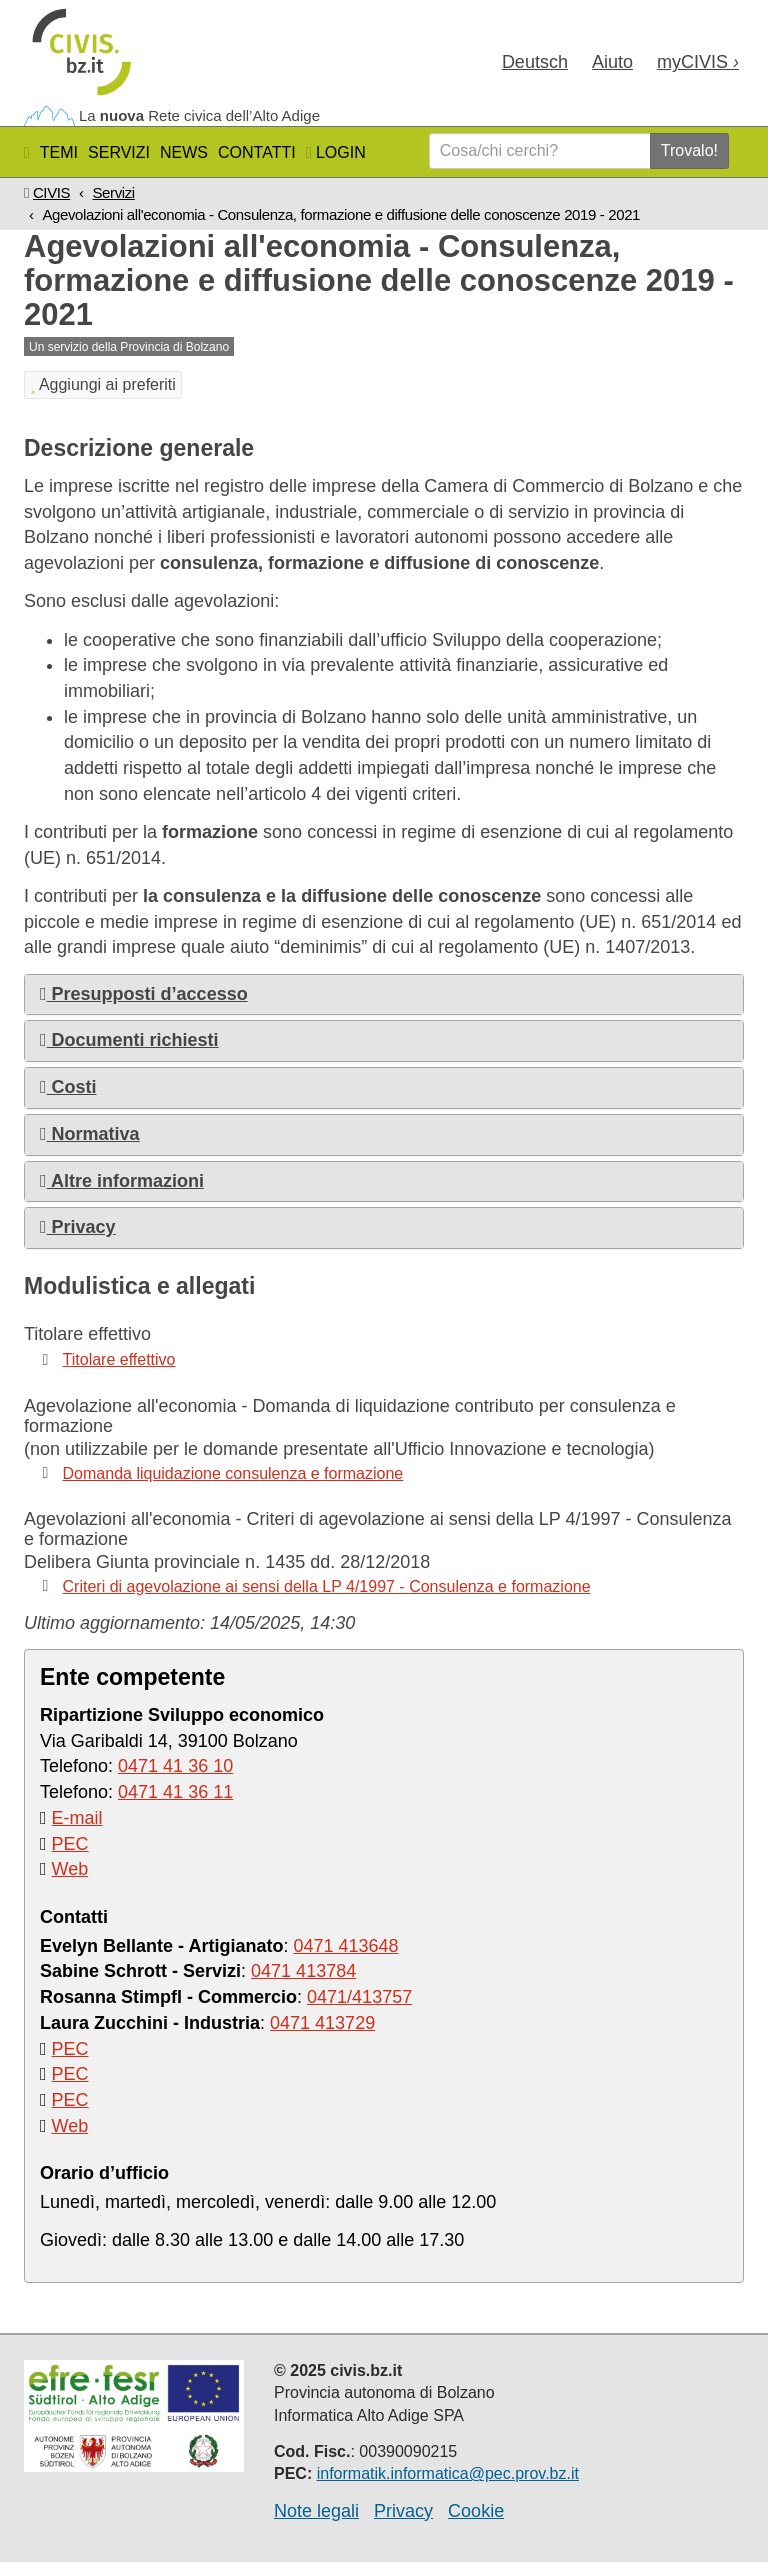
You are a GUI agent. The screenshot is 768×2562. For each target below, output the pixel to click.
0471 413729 (322, 2023)
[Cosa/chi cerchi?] (540, 151)
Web (70, 1869)
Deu (535, 62)
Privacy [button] (78, 1227)
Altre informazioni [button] (122, 1181)
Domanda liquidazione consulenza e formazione (233, 1473)
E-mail (77, 1818)
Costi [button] (68, 1087)
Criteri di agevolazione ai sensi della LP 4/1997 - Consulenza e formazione (327, 1586)
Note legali (316, 2511)
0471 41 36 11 (175, 1792)
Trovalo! (689, 150)
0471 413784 (303, 1971)
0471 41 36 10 (175, 1766)
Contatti (257, 152)
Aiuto (612, 62)
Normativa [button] (90, 1134)
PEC (70, 1844)
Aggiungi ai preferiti (103, 384)
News (184, 152)
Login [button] (336, 152)
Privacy (403, 2511)
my (698, 62)
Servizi (119, 152)
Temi (59, 152)
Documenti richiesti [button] (129, 1040)
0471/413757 (359, 1997)
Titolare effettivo (119, 1359)
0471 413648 (345, 1946)
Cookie (476, 2511)
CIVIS (51, 192)
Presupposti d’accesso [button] (144, 994)
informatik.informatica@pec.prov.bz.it (448, 2473)
